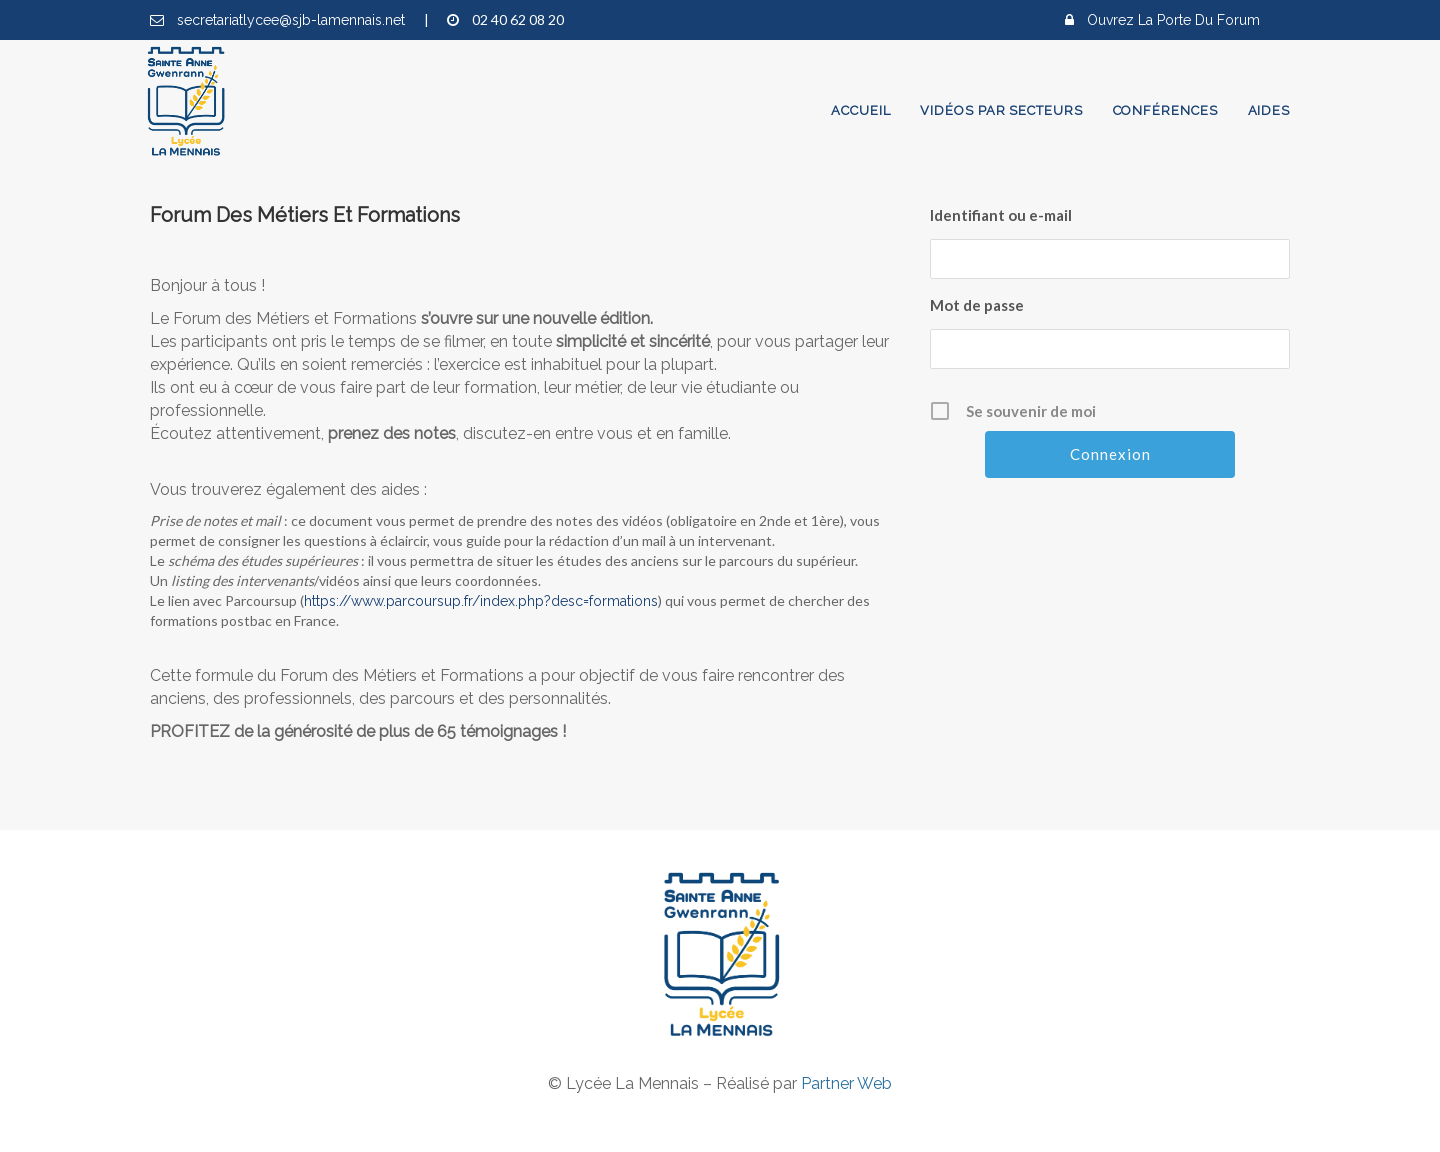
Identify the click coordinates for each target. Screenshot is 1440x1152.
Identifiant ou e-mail (1001, 215)
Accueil (860, 110)
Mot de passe (977, 305)
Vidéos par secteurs (1001, 110)
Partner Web (846, 1083)
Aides (1269, 110)
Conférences (1165, 110)
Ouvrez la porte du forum (1173, 20)
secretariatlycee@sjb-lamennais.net (293, 20)
